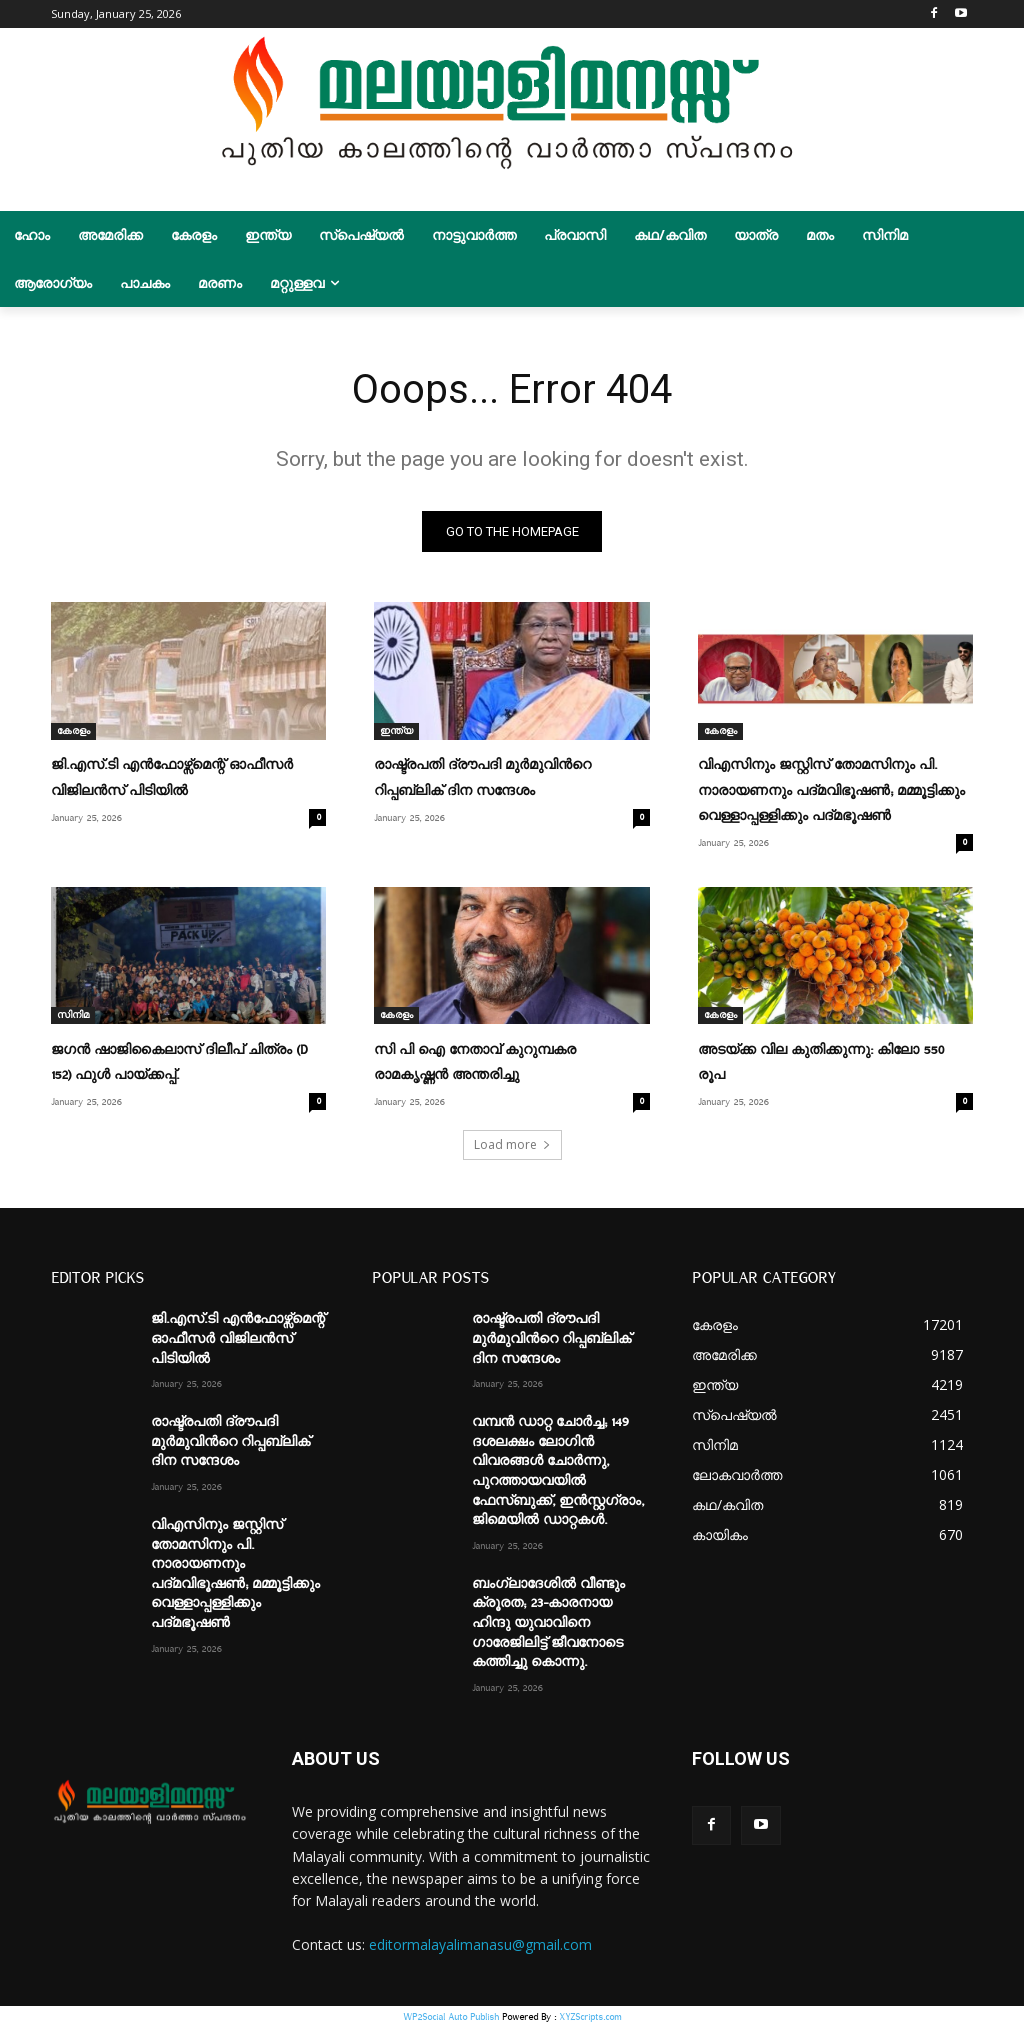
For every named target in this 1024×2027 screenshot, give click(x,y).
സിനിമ (73, 1015)
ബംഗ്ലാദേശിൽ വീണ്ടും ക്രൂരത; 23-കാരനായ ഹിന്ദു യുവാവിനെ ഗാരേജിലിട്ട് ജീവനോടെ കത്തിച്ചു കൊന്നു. (548, 1623)
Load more (512, 1144)
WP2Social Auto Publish (451, 2016)
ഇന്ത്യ (396, 731)
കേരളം (73, 731)
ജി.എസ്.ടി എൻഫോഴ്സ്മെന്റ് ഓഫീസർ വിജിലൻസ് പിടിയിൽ (238, 1338)
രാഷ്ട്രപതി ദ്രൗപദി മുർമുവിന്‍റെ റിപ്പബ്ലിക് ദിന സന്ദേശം (230, 1441)
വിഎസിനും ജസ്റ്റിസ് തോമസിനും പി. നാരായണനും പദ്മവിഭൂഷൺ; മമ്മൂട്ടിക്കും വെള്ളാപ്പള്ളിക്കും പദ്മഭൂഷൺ (831, 791)
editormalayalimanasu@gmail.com (480, 1944)
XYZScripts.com (590, 2016)
